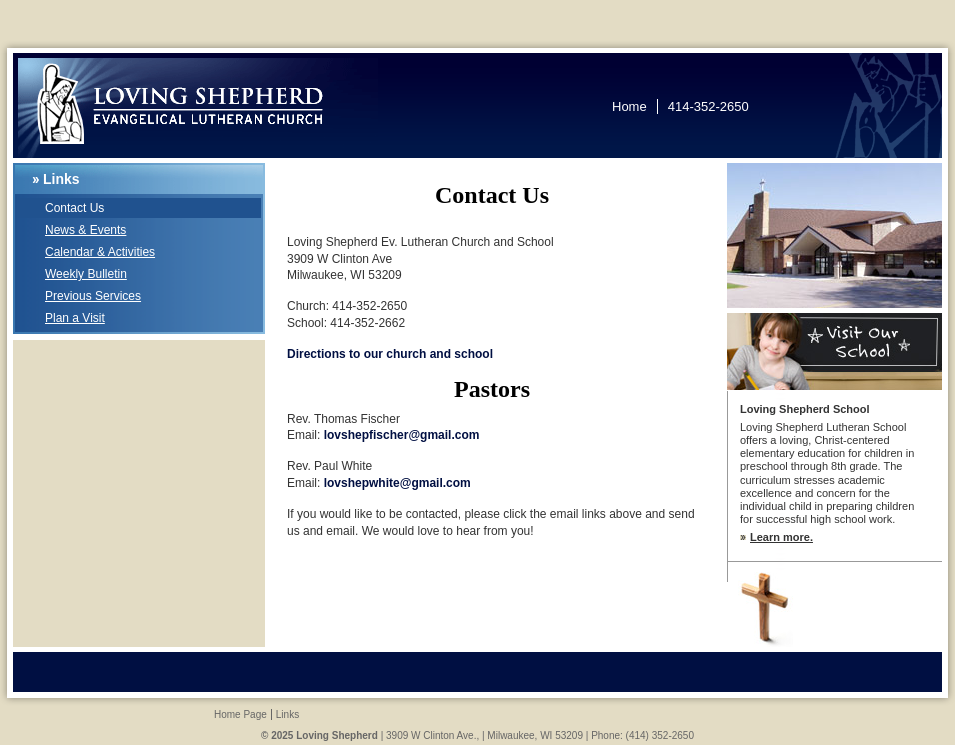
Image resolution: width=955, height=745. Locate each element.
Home (629, 106)
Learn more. (781, 537)
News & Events (85, 230)
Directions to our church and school (390, 354)
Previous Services (93, 296)
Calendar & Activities (100, 252)
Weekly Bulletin (86, 274)
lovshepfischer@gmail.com (402, 435)
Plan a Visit (75, 318)
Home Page (240, 714)
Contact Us (74, 208)
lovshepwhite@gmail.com (397, 483)
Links (61, 179)
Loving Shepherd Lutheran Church (198, 108)
